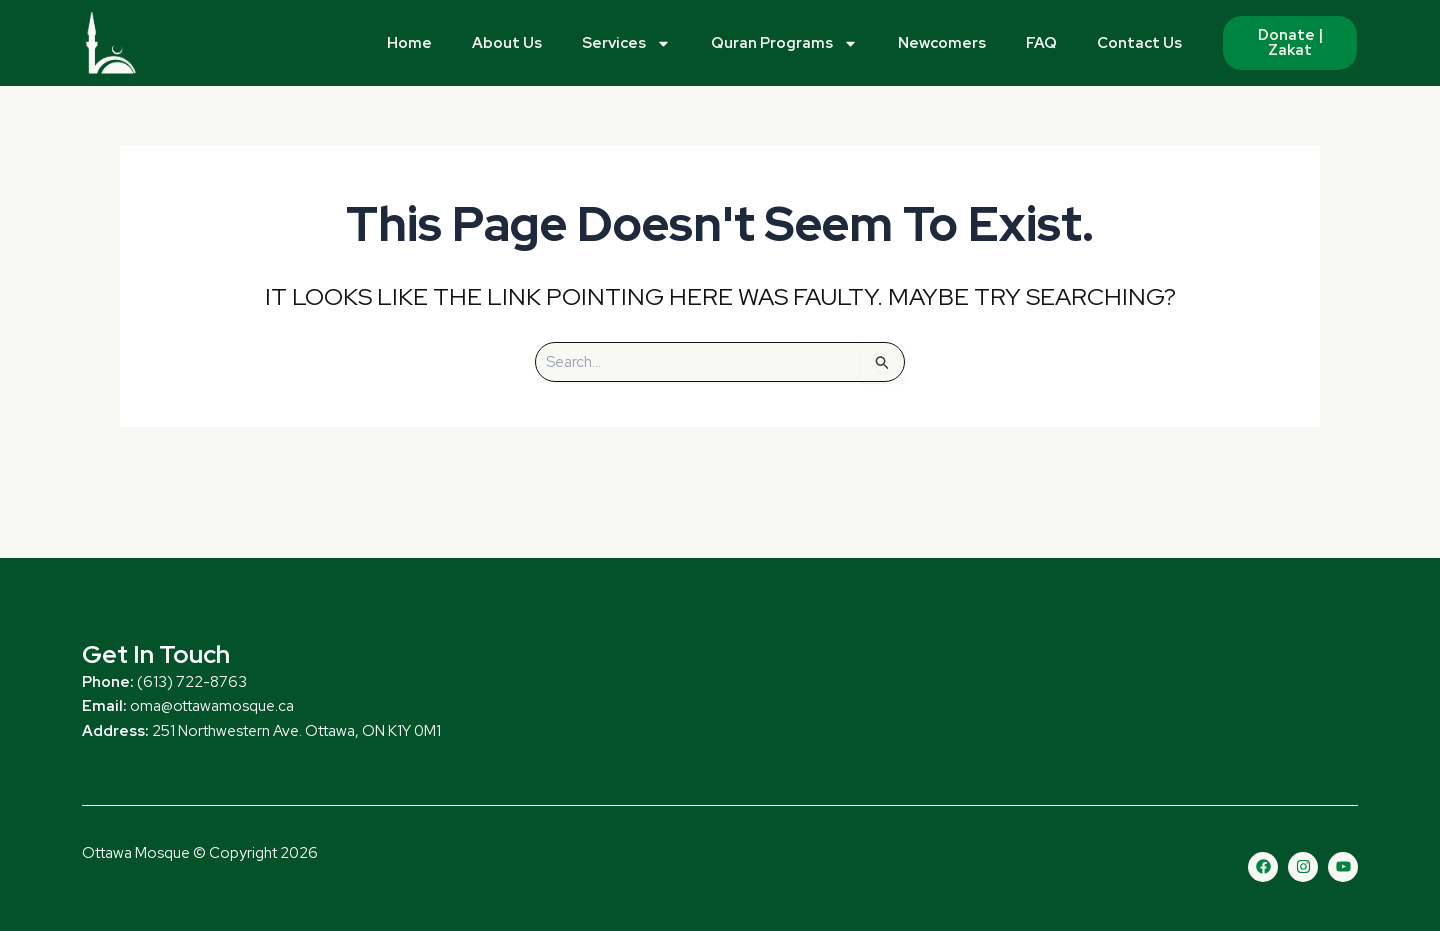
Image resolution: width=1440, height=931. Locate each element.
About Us (507, 43)
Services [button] (626, 43)
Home (409, 43)
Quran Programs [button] (784, 43)
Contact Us (1139, 43)
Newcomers (942, 43)
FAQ (1041, 43)
